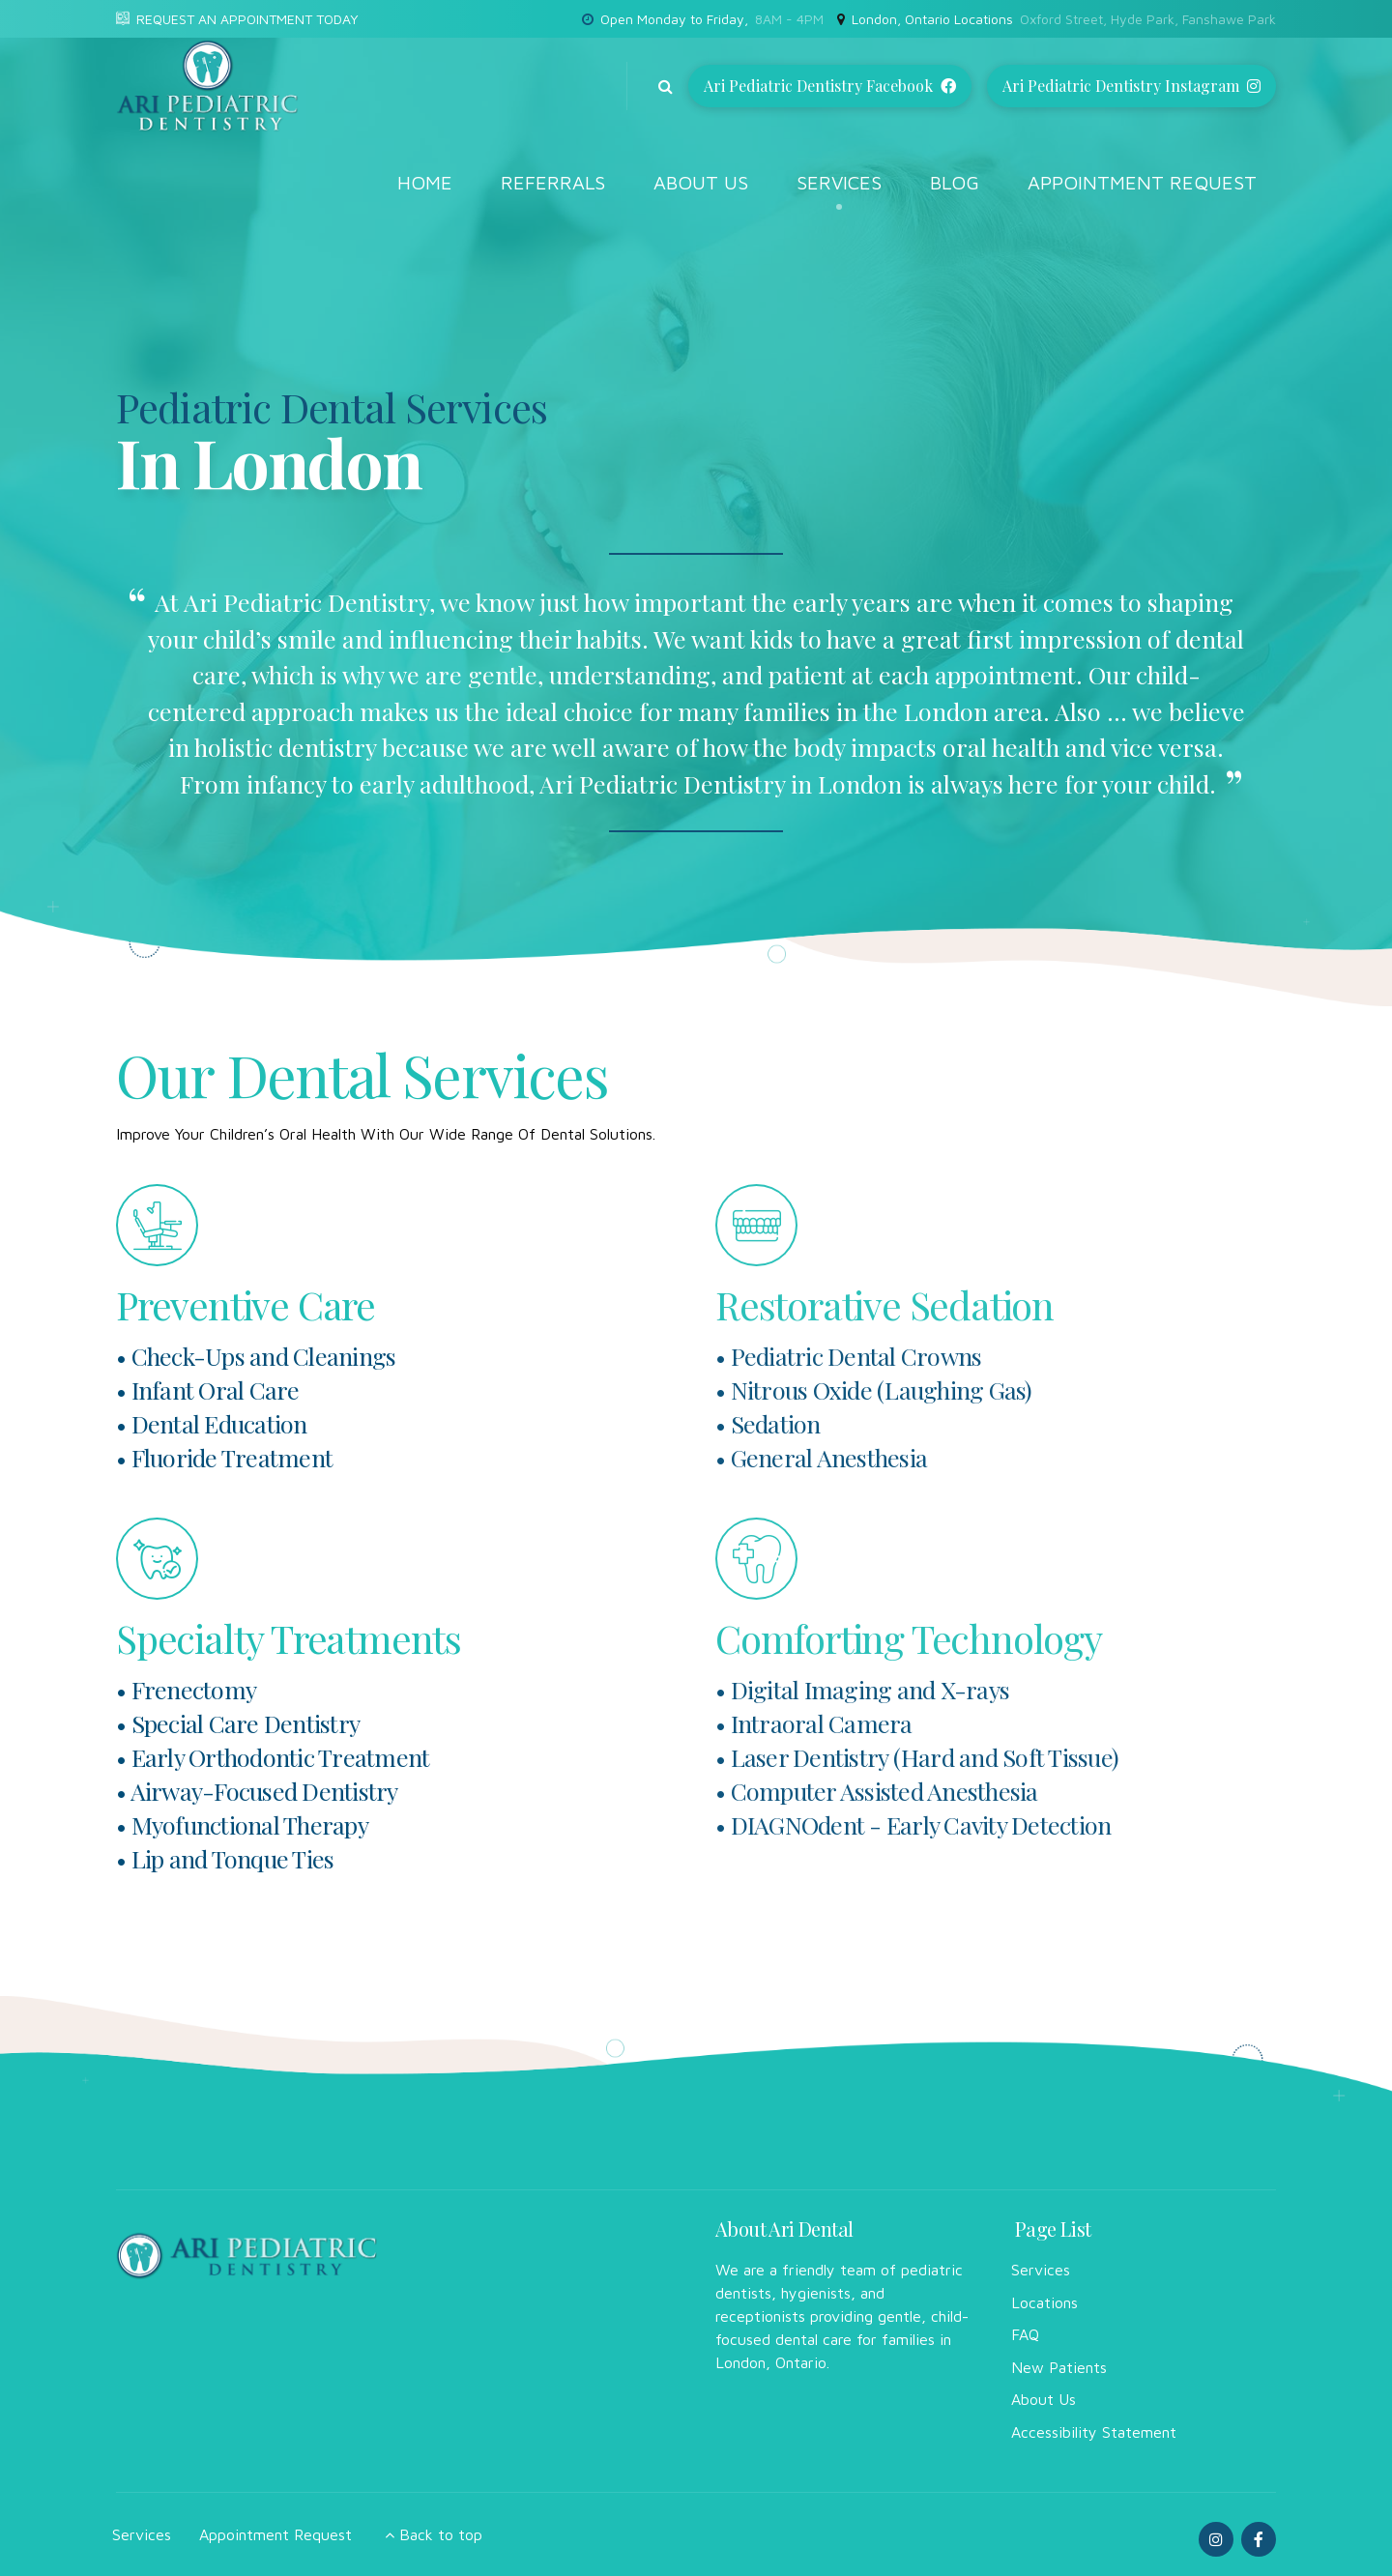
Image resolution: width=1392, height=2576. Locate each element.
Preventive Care (245, 1304)
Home (424, 182)
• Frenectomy (186, 1689)
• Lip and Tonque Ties (225, 1858)
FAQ (1025, 2334)
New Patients (1059, 2367)
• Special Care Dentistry (238, 1723)
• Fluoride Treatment (224, 1457)
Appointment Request (1142, 182)
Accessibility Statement (1093, 2432)
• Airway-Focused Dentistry (257, 1791)
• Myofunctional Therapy (242, 1824)
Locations (1044, 2302)
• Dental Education (211, 1423)
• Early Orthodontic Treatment (272, 1757)
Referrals (553, 182)
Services (839, 182)
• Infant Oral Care (208, 1389)
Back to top (440, 2534)
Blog (954, 182)
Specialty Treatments (288, 1638)
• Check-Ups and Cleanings (255, 1356)
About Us (700, 182)
